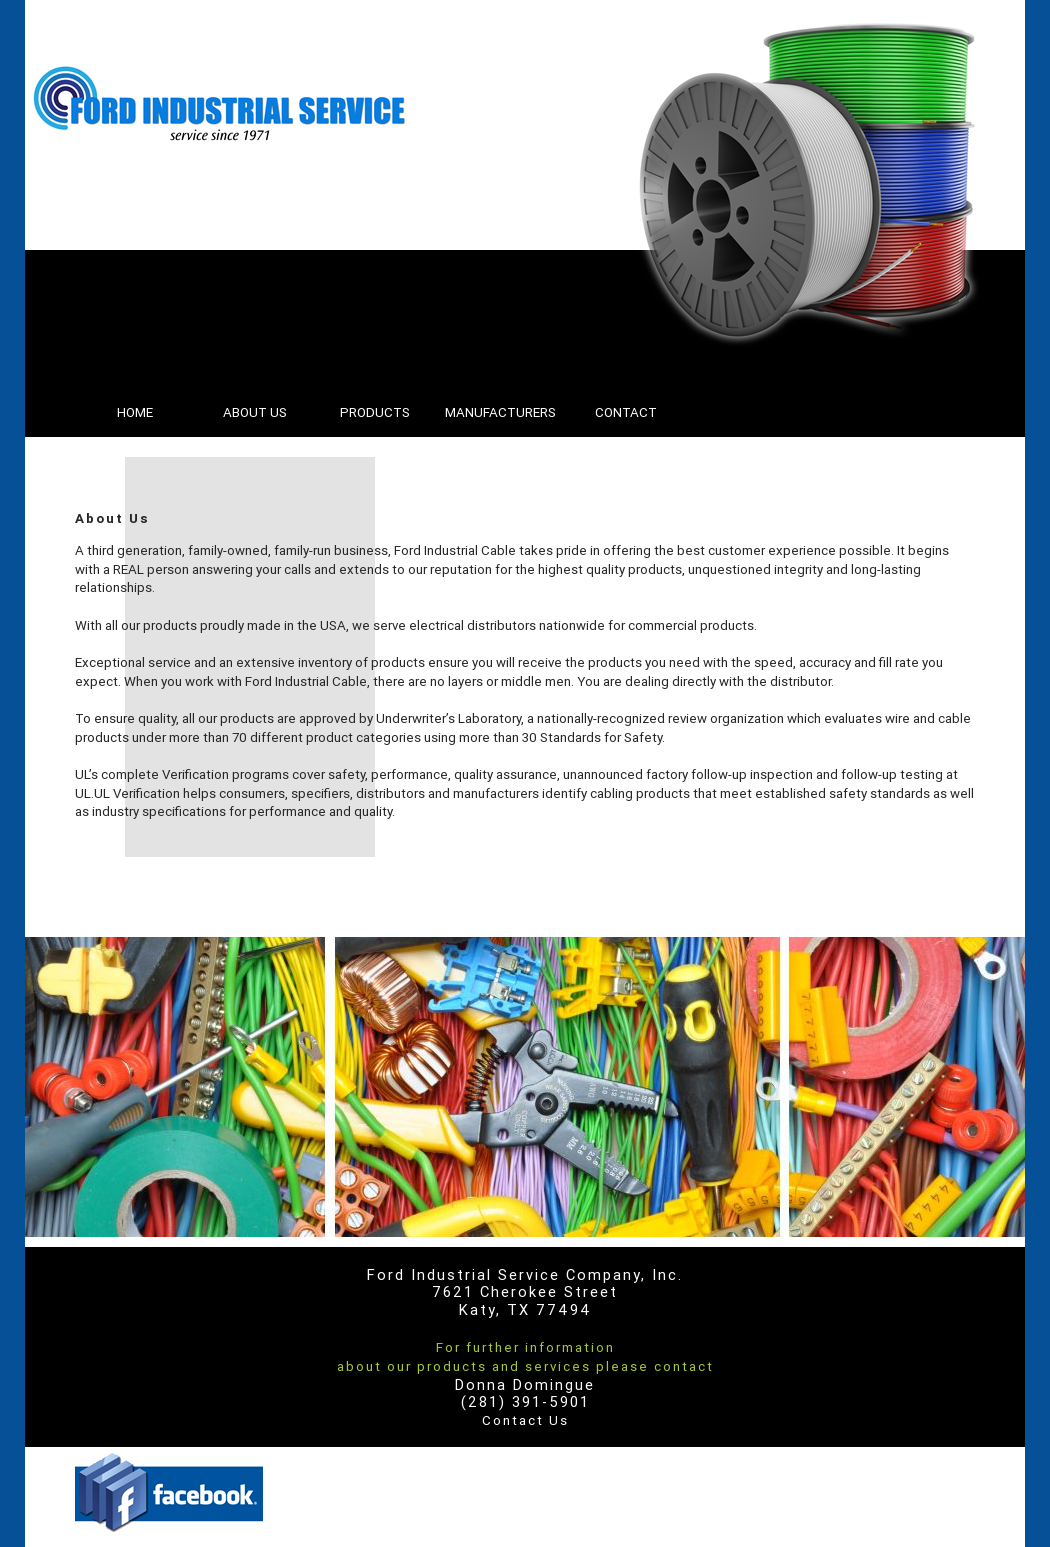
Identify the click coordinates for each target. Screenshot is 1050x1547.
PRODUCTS (375, 412)
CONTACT (626, 412)
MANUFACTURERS (500, 412)
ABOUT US (255, 412)
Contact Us (525, 1420)
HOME (135, 412)
